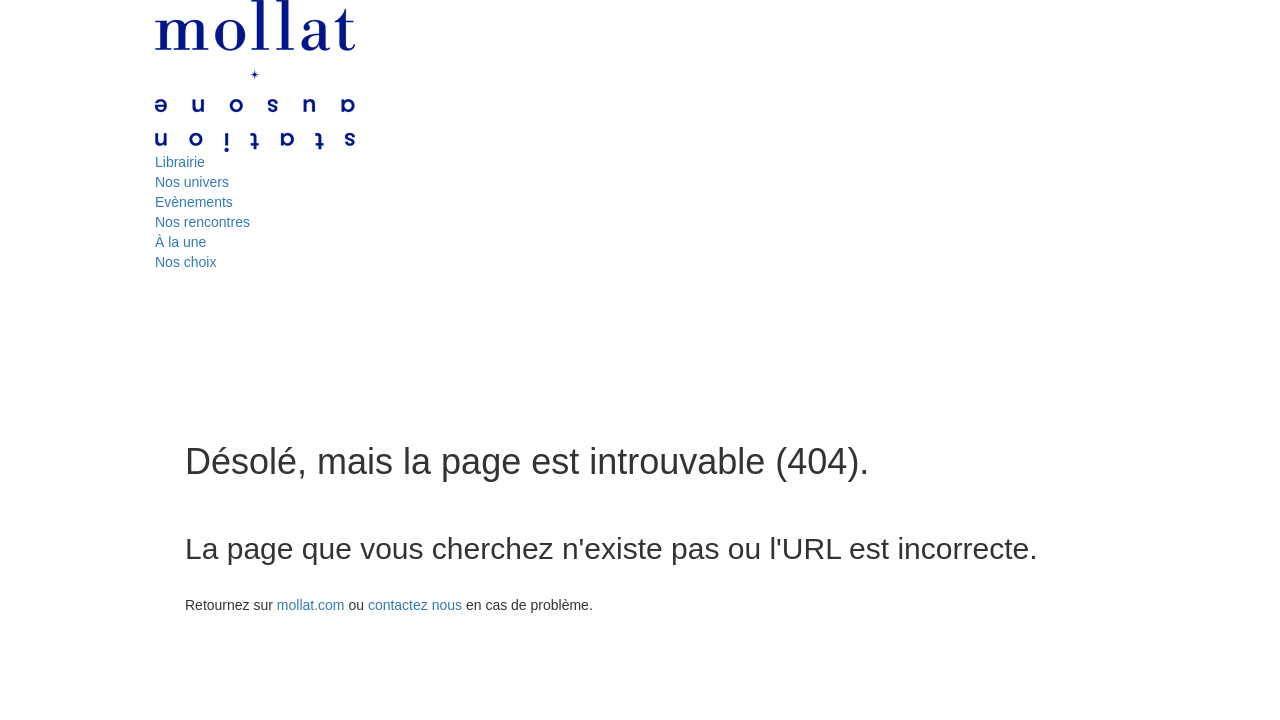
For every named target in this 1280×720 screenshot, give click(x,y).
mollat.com (311, 605)
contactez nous (415, 605)
